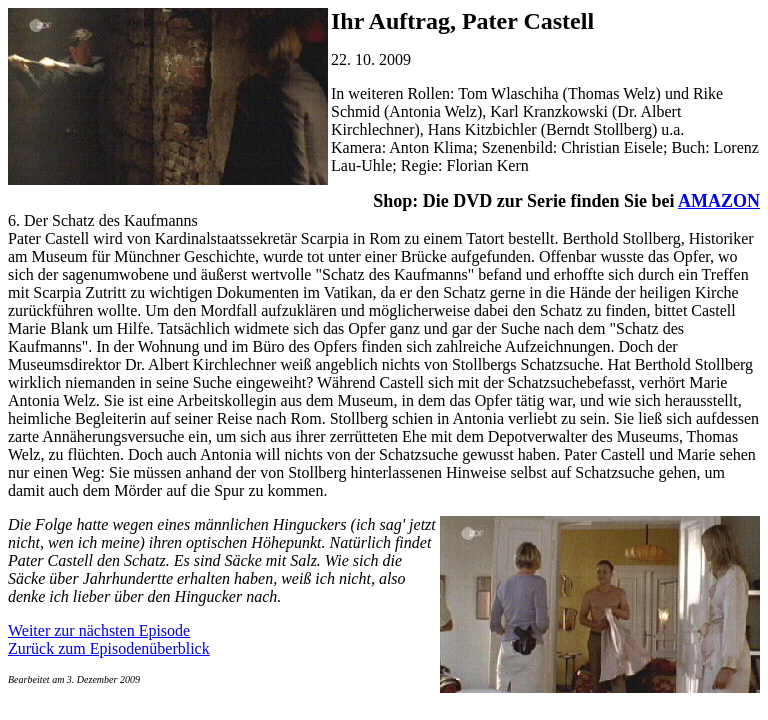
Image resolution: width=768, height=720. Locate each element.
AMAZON (719, 201)
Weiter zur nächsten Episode (99, 630)
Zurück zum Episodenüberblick (109, 648)
